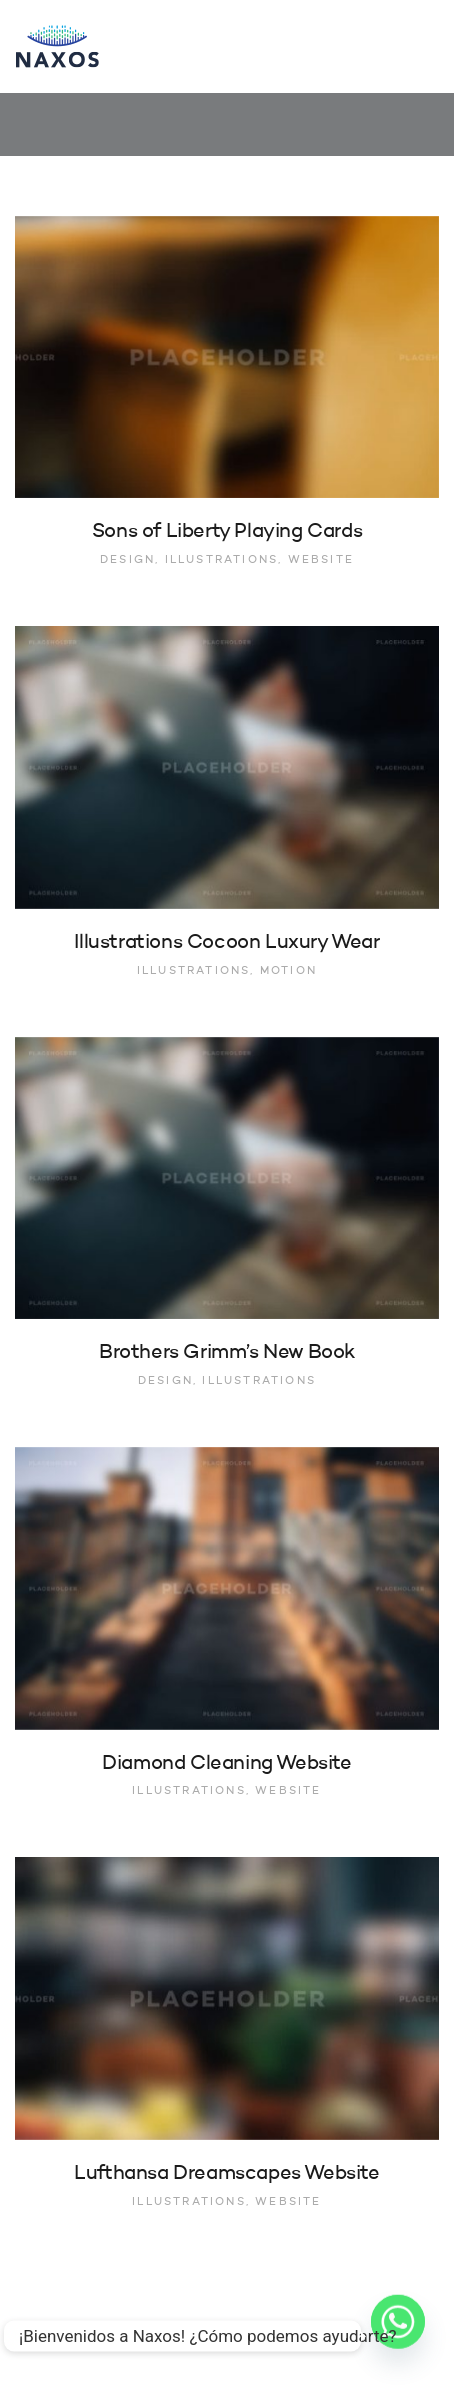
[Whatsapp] (398, 2336)
